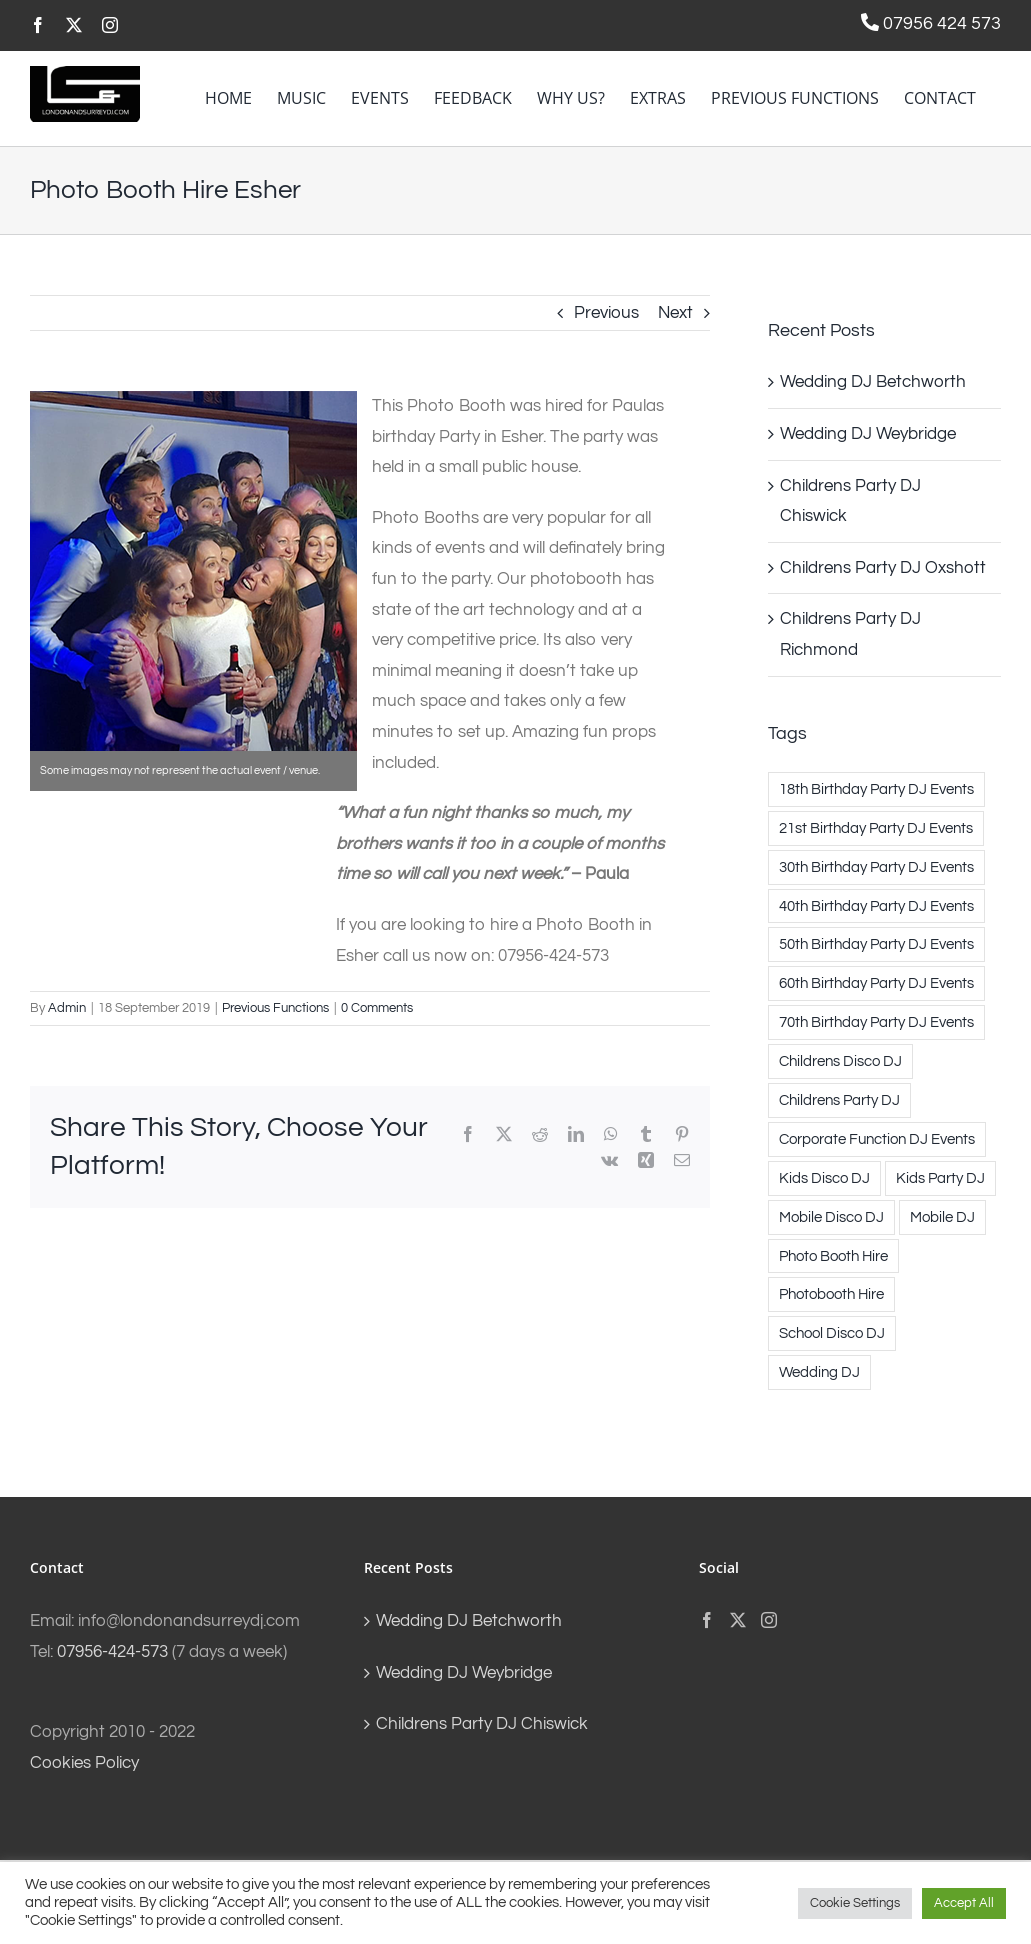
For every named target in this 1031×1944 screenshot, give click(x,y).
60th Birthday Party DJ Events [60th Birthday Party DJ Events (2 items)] (876, 983)
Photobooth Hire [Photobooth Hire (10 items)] (831, 1294)
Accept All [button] (964, 1903)
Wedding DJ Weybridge (868, 434)
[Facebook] (707, 1620)
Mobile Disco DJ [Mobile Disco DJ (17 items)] (831, 1217)
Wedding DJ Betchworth (873, 382)
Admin (67, 1008)
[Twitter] (738, 1620)
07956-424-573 (112, 1652)
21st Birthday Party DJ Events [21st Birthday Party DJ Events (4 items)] (876, 828)
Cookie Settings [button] (855, 1903)
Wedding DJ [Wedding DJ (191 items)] (819, 1372)
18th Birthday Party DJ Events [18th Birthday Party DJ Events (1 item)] (876, 789)
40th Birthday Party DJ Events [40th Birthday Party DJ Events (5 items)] (876, 906)
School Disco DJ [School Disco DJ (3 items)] (832, 1333)
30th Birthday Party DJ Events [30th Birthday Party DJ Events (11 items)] (876, 867)
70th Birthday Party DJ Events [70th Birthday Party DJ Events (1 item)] (876, 1022)
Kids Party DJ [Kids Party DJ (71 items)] (940, 1178)
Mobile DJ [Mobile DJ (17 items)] (942, 1217)
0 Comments (377, 1008)
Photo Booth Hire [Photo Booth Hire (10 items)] (833, 1256)
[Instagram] (769, 1620)
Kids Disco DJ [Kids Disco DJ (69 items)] (824, 1178)
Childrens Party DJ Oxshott (883, 568)
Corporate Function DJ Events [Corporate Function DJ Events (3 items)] (877, 1139)
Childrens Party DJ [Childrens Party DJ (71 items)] (839, 1100)
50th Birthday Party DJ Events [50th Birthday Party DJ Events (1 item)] (876, 944)
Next (675, 313)
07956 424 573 (940, 23)
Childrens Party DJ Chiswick (482, 1724)
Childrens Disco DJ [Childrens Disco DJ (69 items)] (840, 1061)
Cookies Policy (84, 1763)
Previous (606, 313)
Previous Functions (275, 1008)
